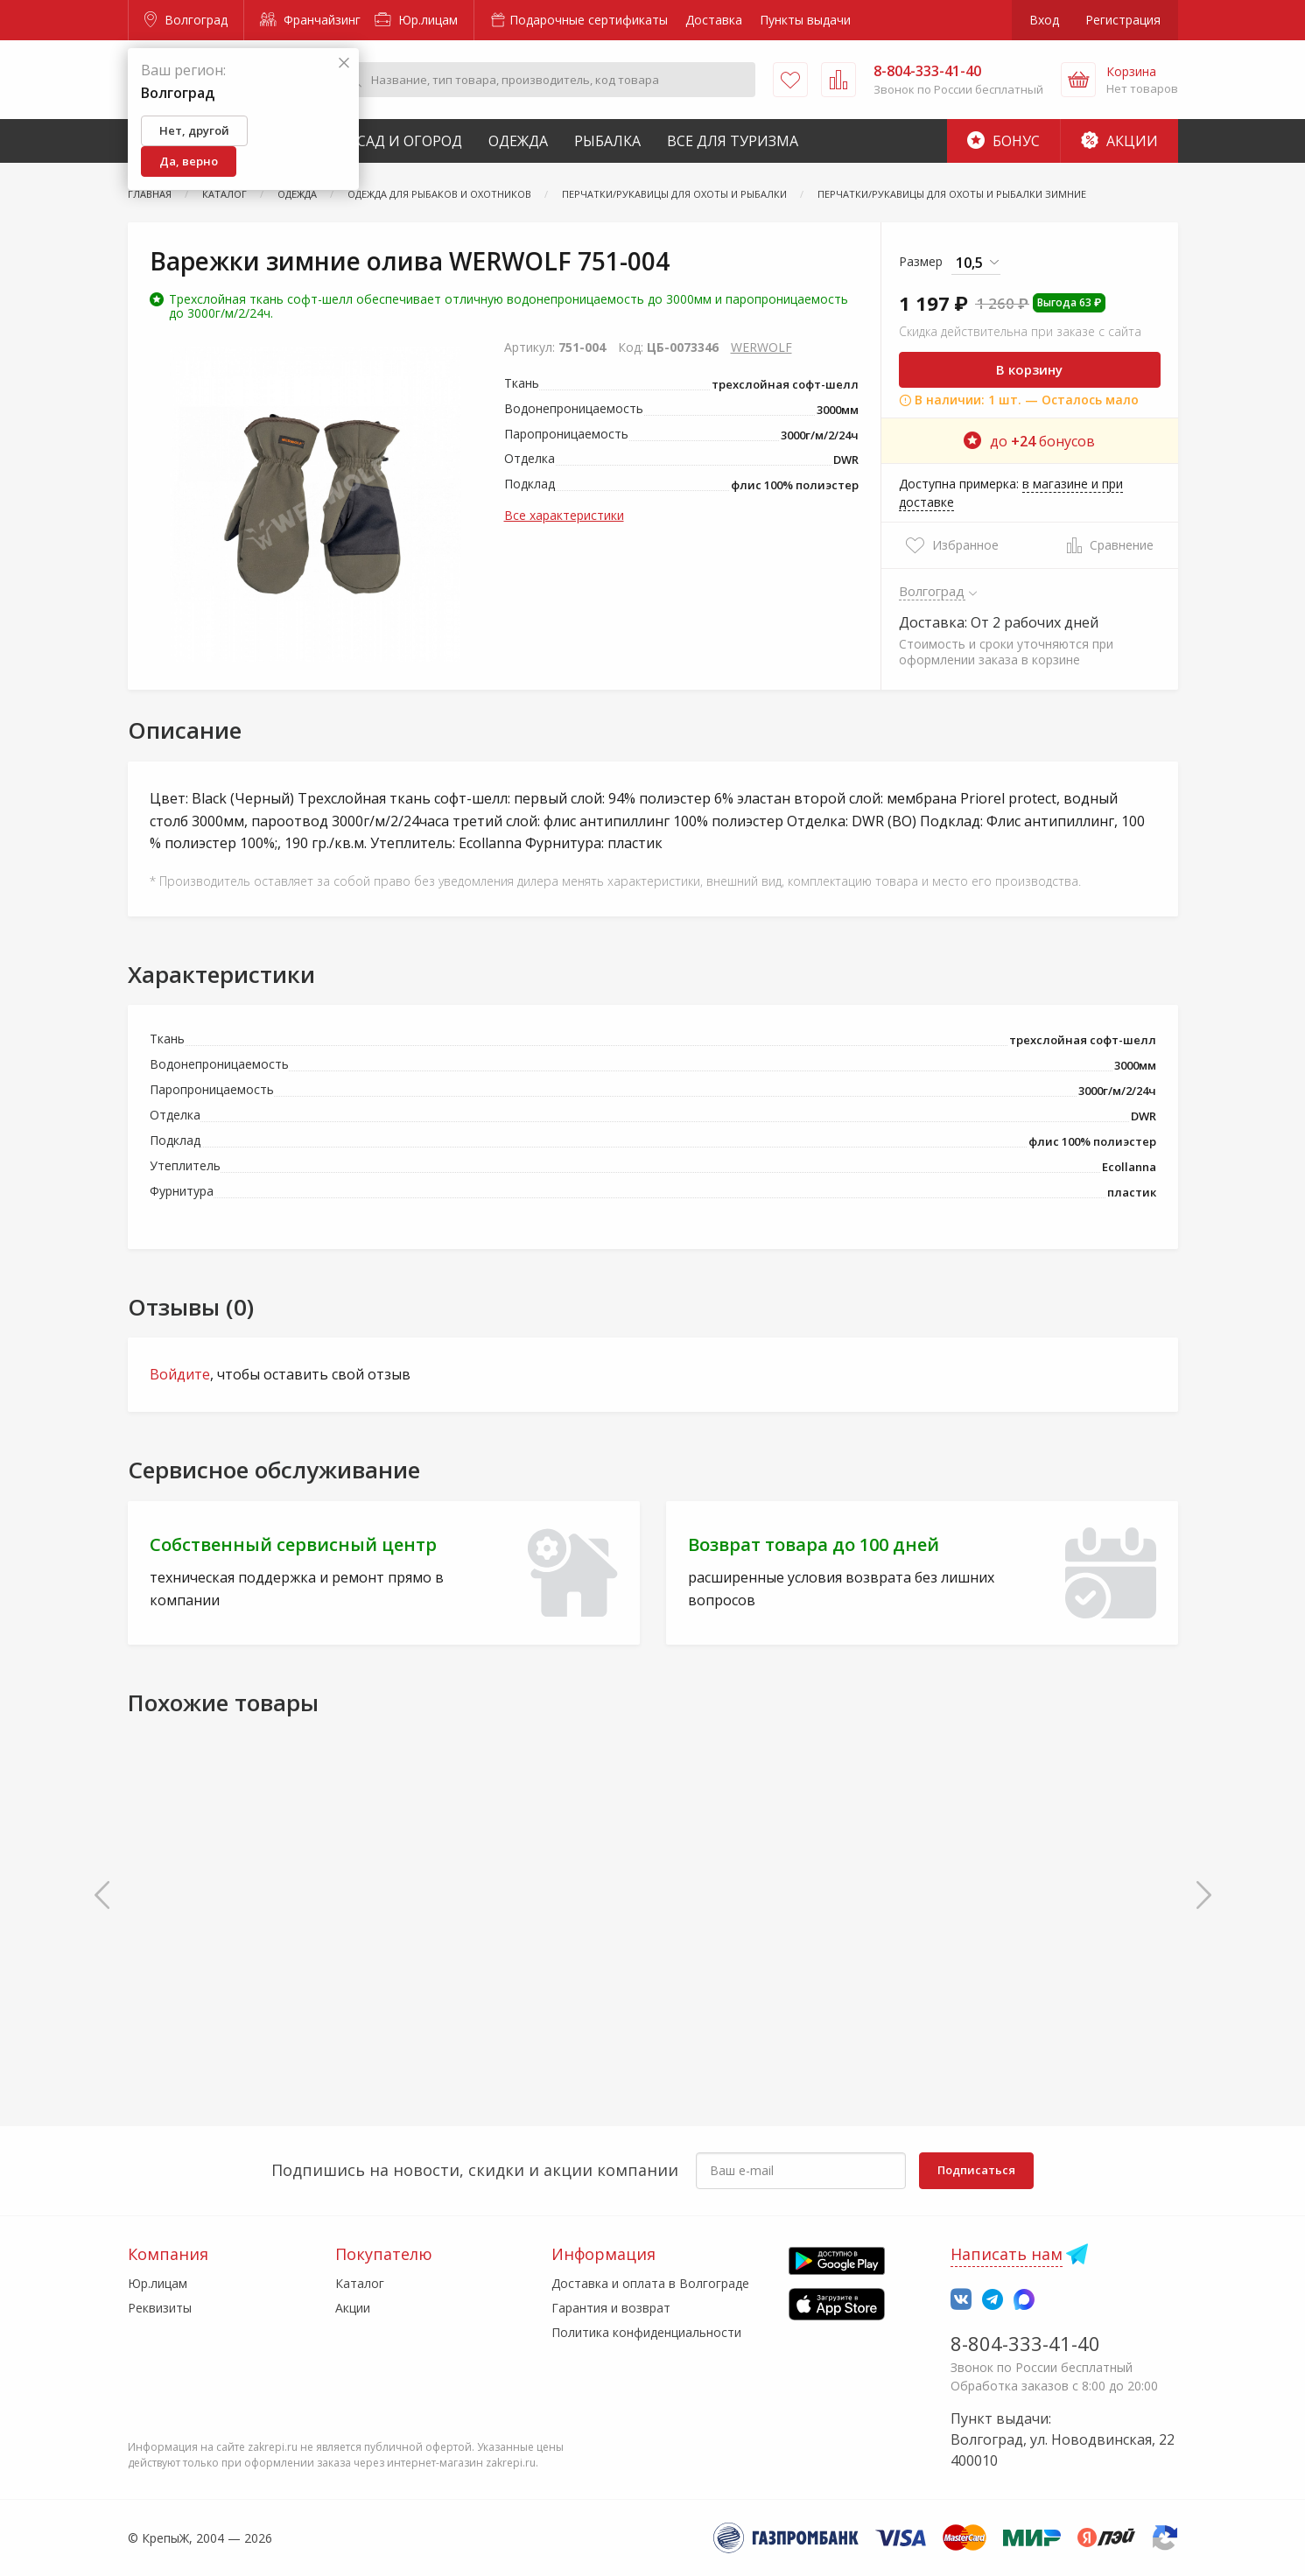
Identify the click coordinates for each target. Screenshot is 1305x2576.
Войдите (180, 1374)
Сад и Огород (409, 141)
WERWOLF (761, 347)
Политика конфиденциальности (646, 2332)
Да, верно (188, 161)
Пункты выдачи (805, 19)
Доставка (713, 19)
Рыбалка (607, 141)
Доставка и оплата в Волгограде (650, 2283)
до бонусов (1029, 441)
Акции (1119, 141)
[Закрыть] (344, 63)
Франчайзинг (310, 19)
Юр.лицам (416, 19)
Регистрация (1123, 19)
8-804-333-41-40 (1025, 2343)
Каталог (359, 2283)
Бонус (1003, 141)
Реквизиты (160, 2307)
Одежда (518, 141)
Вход (1044, 19)
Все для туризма (732, 141)
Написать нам (1007, 2253)
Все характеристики (564, 515)
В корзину (1029, 369)
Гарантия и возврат (610, 2307)
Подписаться (976, 2170)
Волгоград (186, 19)
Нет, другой (194, 130)
